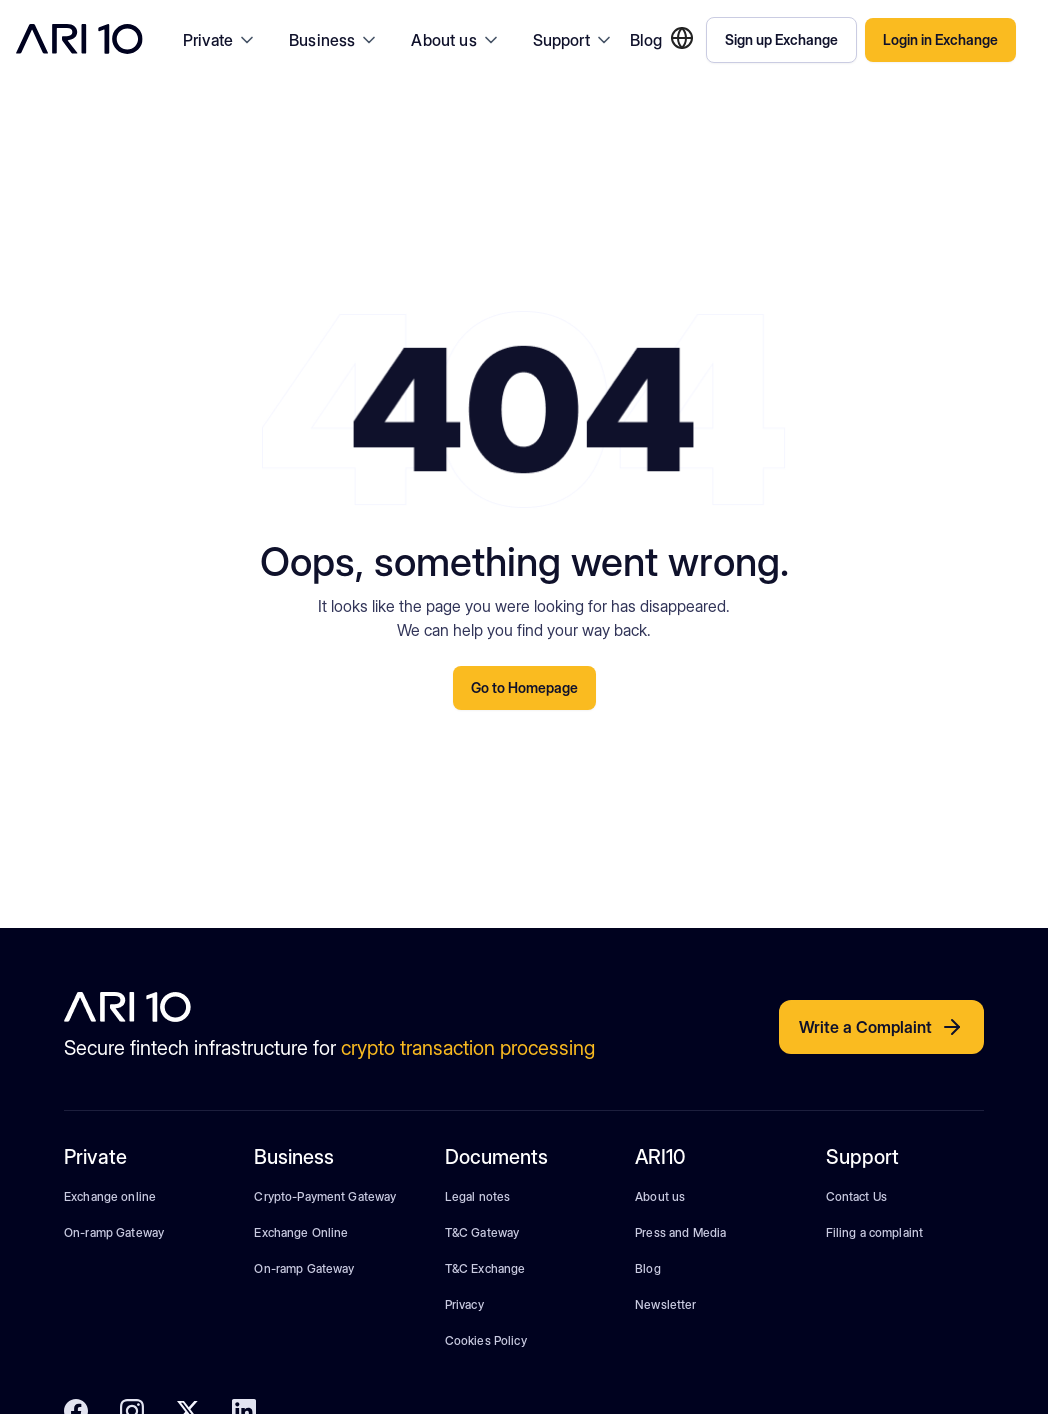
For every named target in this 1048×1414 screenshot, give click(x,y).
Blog (646, 40)
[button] (220, 40)
